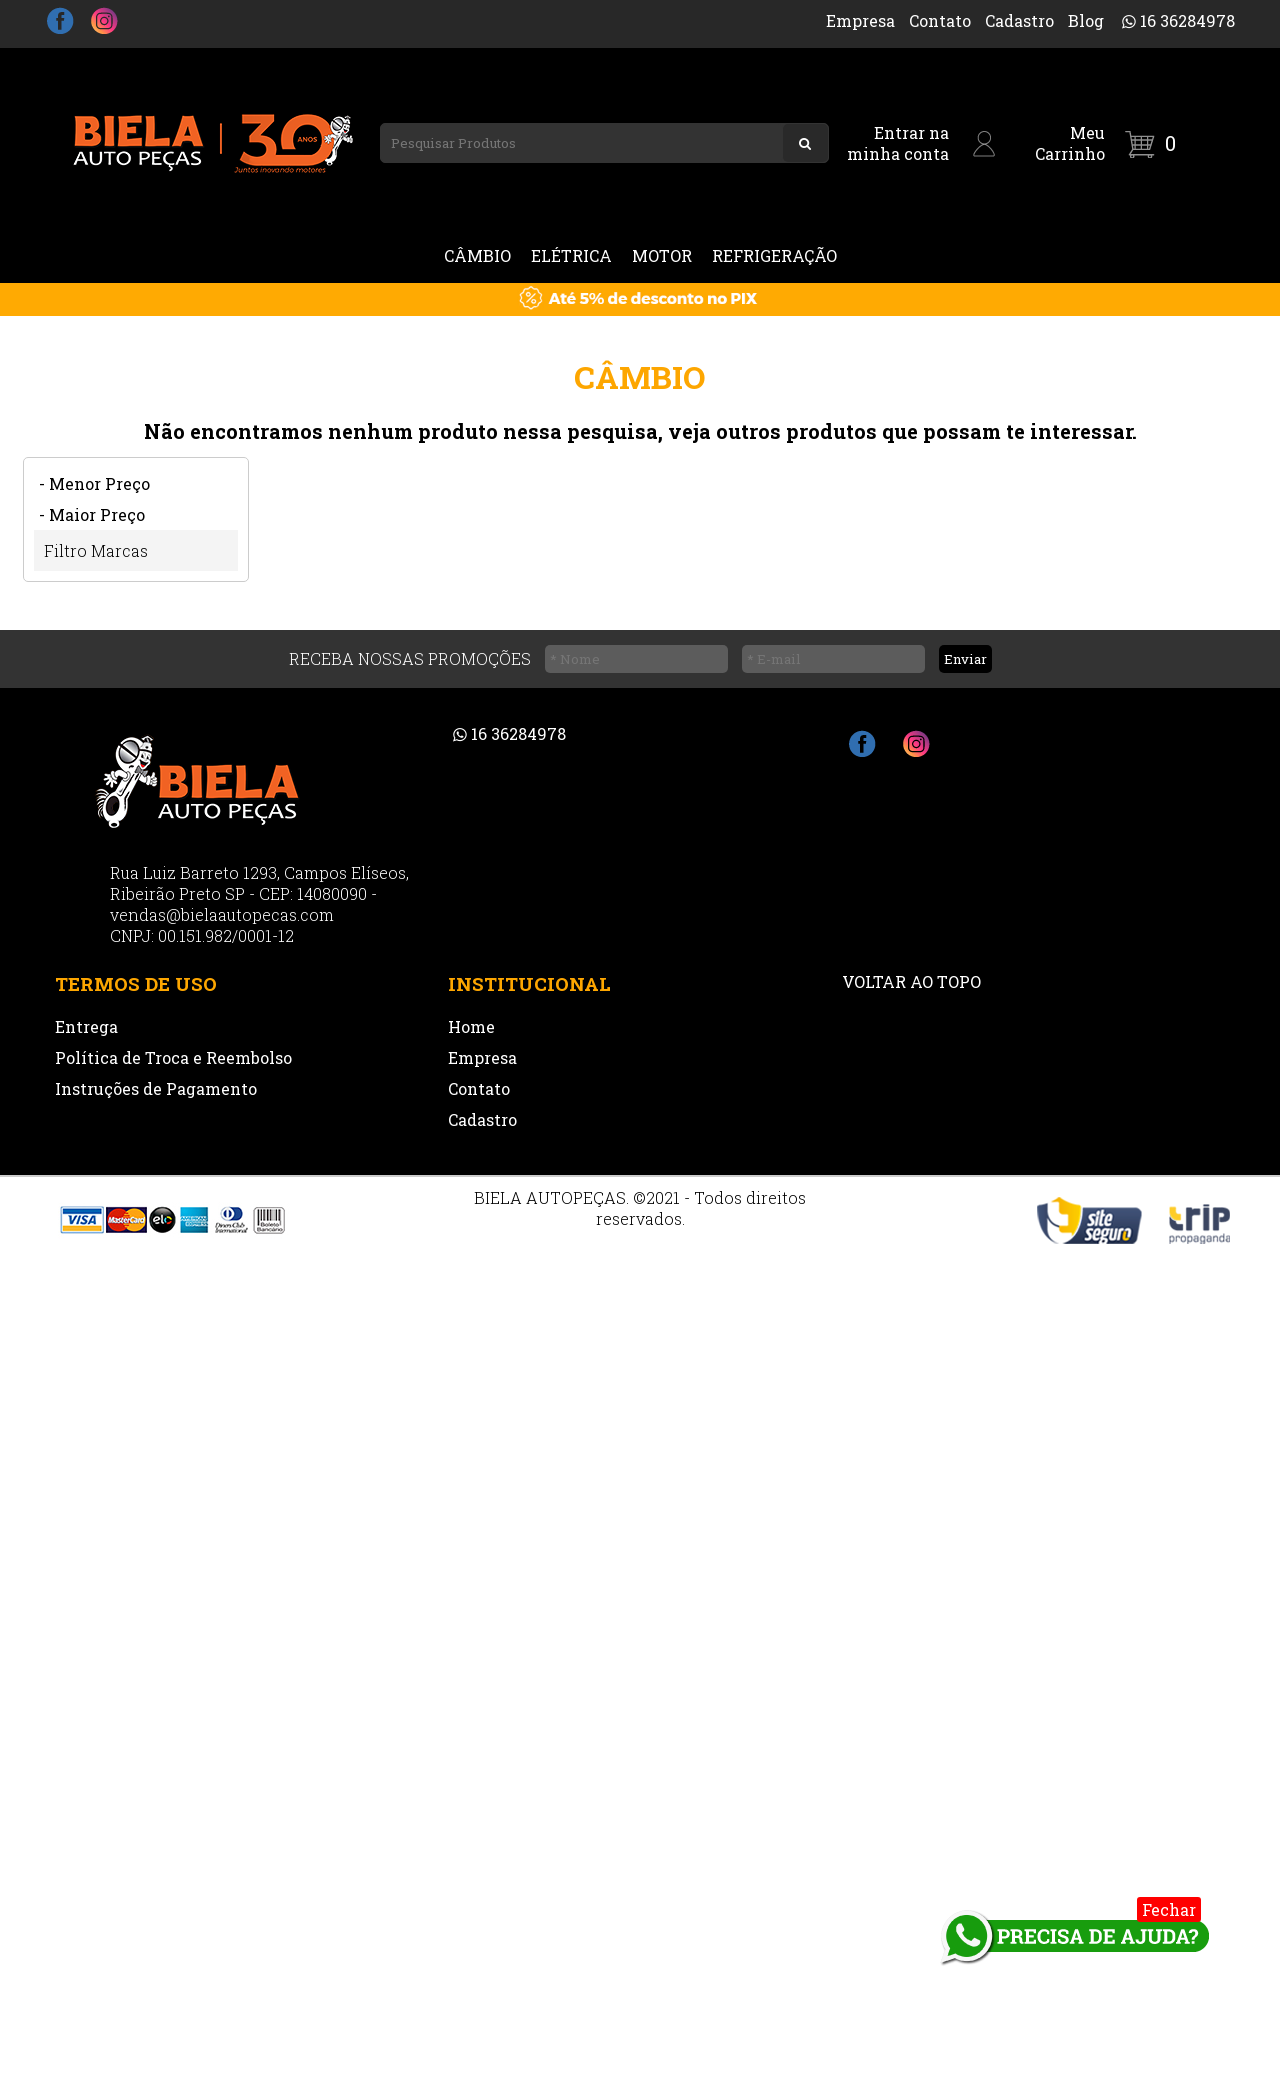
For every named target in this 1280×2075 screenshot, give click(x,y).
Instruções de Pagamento (156, 1088)
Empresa (860, 20)
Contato (940, 20)
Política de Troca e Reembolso (173, 1057)
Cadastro (1019, 20)
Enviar (965, 659)
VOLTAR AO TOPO (911, 981)
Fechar (1169, 1909)
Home (471, 1026)
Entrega (86, 1026)
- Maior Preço (92, 514)
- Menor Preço (94, 483)
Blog (1086, 20)
